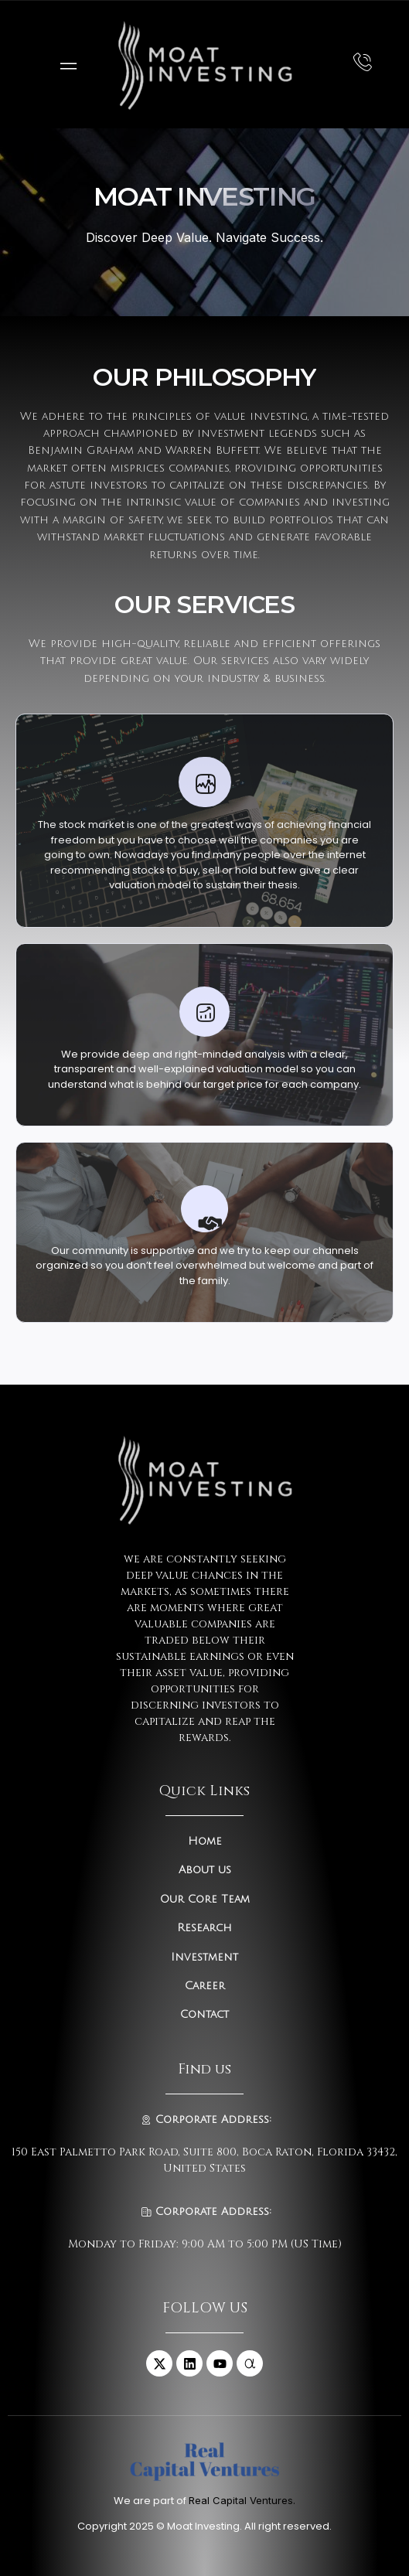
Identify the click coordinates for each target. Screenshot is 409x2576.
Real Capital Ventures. (242, 2500)
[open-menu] (65, 65)
